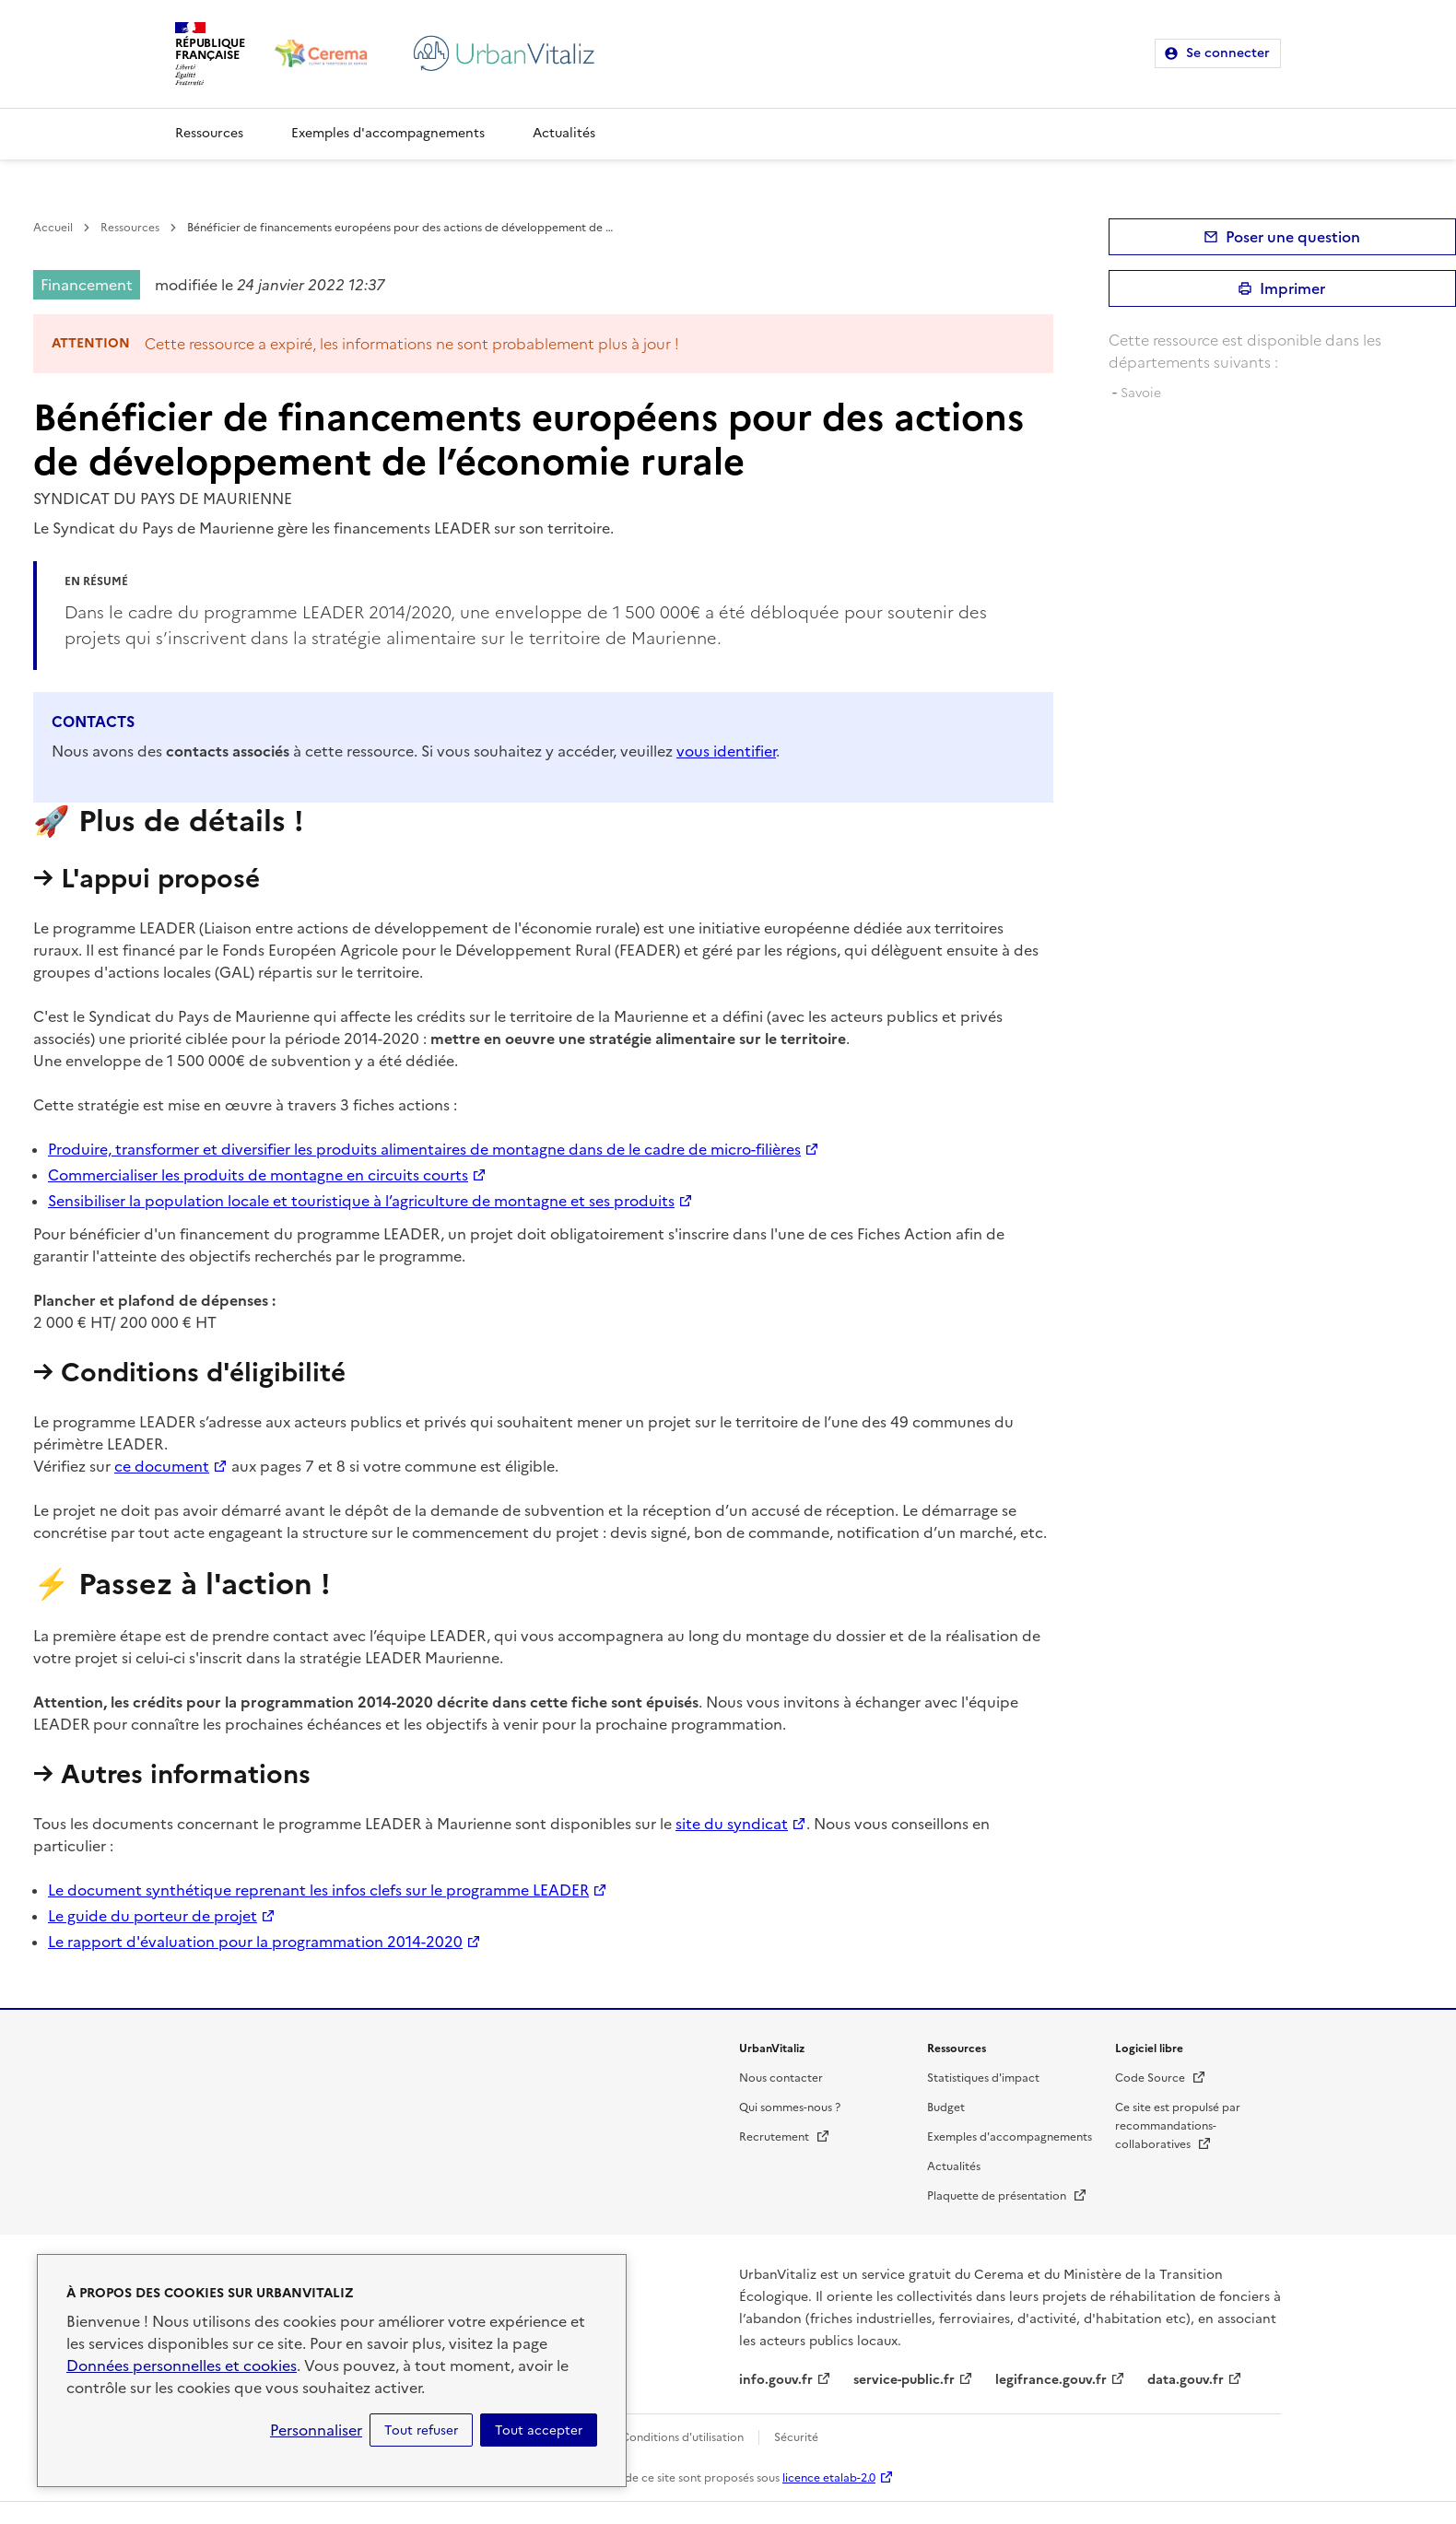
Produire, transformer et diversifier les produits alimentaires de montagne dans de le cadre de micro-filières (424, 1149)
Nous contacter (781, 2078)
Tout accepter (538, 2430)
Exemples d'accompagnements (388, 133)
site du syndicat (731, 1824)
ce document (161, 1466)
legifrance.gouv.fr (1051, 2379)
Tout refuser (421, 2430)
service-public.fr (904, 2379)
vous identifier (726, 751)
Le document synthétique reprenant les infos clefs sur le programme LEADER (318, 1890)
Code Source (1160, 2078)
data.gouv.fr (1185, 2379)
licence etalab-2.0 (828, 2478)
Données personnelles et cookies (181, 2365)
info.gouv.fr (776, 2379)
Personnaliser (316, 2430)
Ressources (209, 133)
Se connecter (1228, 53)
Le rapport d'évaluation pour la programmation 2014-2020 (255, 1942)
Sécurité (796, 2437)
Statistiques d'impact (983, 2078)
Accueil (53, 227)
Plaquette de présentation (1007, 2196)
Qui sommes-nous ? (789, 2107)
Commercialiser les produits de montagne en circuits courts (258, 1175)
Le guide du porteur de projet (152, 1916)
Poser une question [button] (1293, 237)
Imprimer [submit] (1292, 288)
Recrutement (784, 2137)
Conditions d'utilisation (682, 2437)
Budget (946, 2107)
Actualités (564, 133)
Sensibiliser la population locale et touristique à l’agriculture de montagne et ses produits (361, 1201)
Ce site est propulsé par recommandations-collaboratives (1177, 2126)
